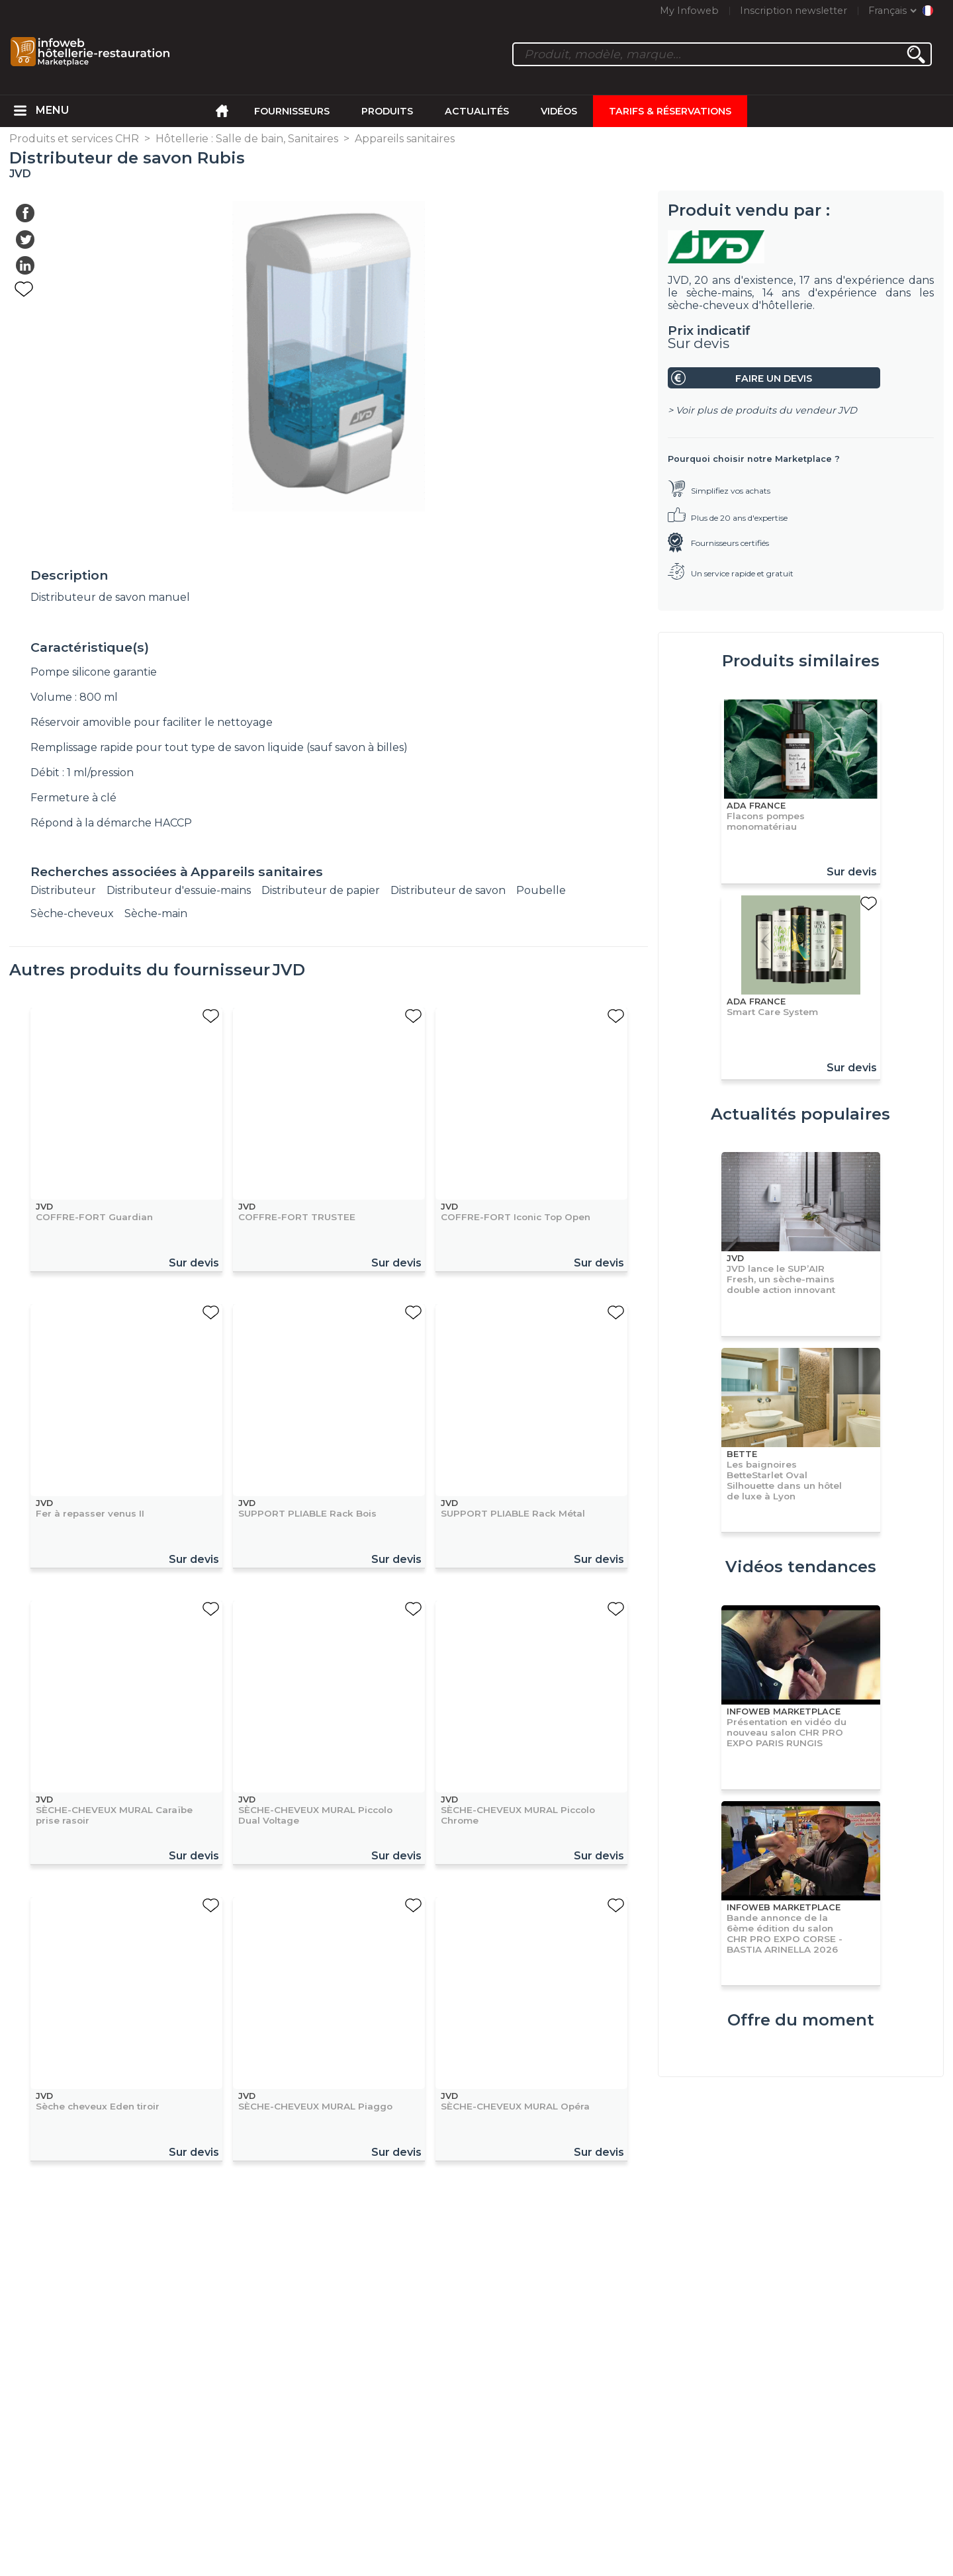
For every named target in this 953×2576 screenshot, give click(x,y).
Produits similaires (801, 660)
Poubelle (541, 890)
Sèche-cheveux (72, 913)
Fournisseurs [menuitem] (292, 111)
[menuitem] (19, 111)
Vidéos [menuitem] (559, 111)
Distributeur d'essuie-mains (179, 890)
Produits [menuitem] (387, 111)
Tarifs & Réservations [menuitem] (670, 111)
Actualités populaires (800, 1114)
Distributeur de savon (448, 890)
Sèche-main (155, 913)
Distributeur (63, 890)
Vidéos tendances (800, 1566)
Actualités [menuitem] (477, 111)
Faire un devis (773, 378)
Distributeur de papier (320, 890)
